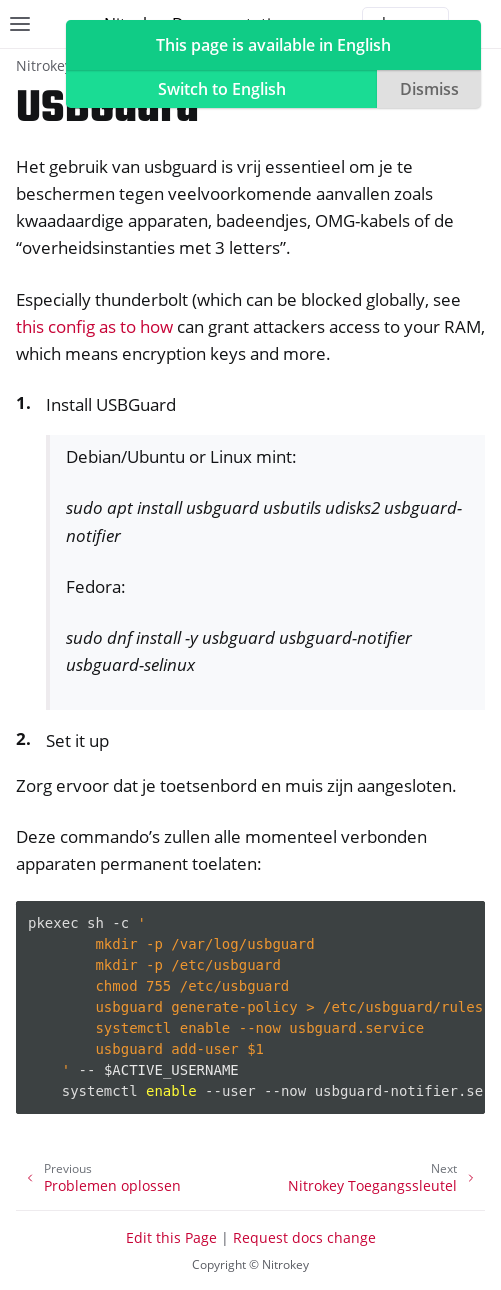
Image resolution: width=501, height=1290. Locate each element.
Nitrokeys (47, 65)
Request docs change (304, 1237)
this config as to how (94, 326)
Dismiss (429, 89)
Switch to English (222, 89)
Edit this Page (171, 1237)
